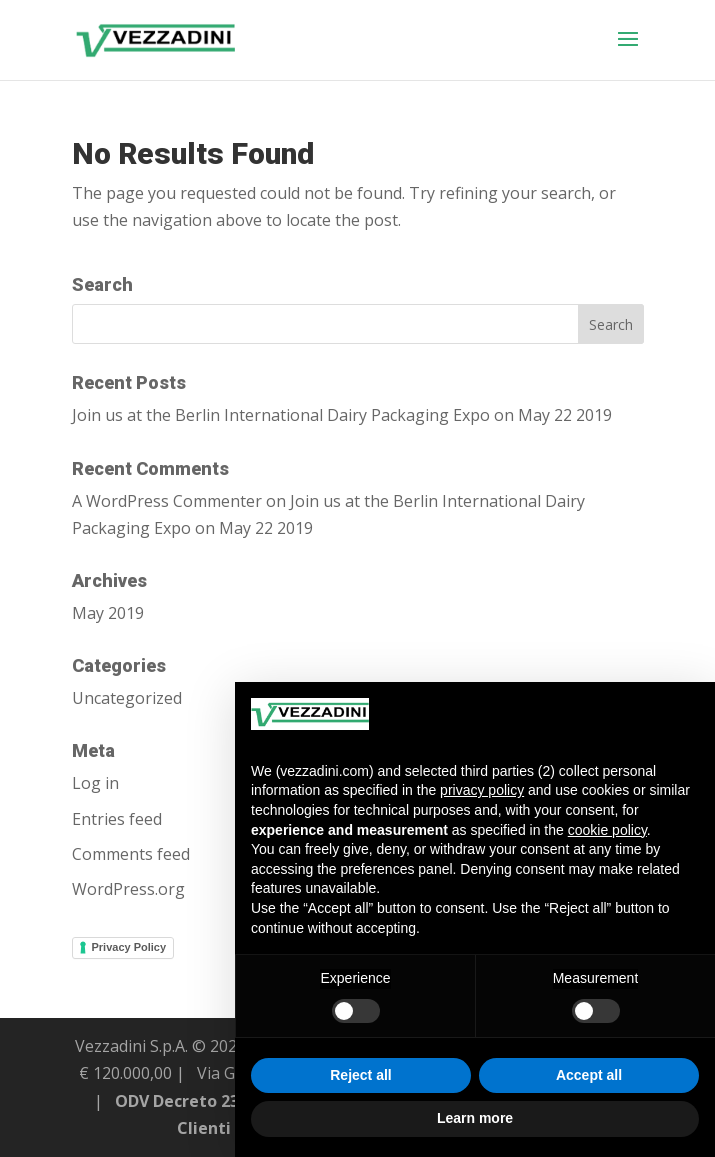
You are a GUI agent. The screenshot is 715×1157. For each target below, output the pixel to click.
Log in (95, 783)
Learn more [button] (475, 1118)
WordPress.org (128, 889)
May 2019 (108, 613)
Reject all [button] (360, 1075)
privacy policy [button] (482, 790)
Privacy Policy (129, 947)
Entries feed (117, 819)
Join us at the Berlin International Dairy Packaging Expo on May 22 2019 (342, 415)
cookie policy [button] (607, 830)
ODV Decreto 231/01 (194, 1101)
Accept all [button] (589, 1075)
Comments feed (131, 854)
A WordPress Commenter (167, 501)
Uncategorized (127, 698)
